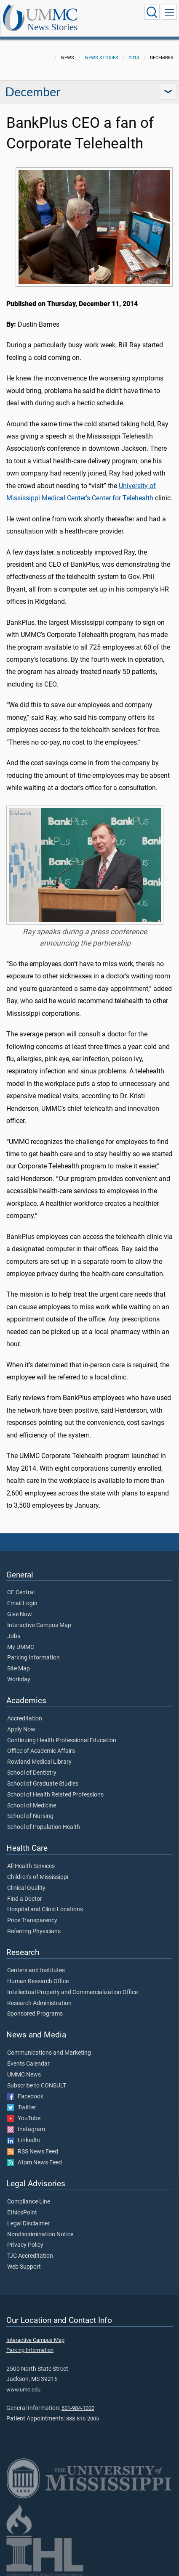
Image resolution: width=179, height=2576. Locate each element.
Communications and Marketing (49, 2053)
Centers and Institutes (36, 1970)
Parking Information (33, 1657)
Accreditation (24, 1718)
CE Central (21, 1592)
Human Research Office (38, 1981)
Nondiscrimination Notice (40, 2234)
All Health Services (31, 1866)
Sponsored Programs (35, 2014)
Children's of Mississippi (37, 1877)
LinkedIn (23, 2140)
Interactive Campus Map (39, 1625)
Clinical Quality (26, 1888)
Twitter (21, 2107)
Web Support (24, 2267)
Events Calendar (28, 2064)
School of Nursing (30, 1816)
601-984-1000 (77, 2408)
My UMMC (20, 1647)
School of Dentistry (31, 1773)
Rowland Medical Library (39, 1762)
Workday (18, 1679)
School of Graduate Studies (42, 1784)
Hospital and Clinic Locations (45, 1909)
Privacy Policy (25, 2245)
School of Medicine (31, 1805)
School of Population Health (43, 1827)
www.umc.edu (23, 2389)
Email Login (22, 1603)
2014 (134, 58)
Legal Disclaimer (28, 2223)
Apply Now (21, 1729)
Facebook (25, 2096)
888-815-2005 (82, 2418)
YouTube (23, 2118)
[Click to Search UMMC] (152, 12)
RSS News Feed (32, 2151)
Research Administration (39, 2003)
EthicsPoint (22, 2212)
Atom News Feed (34, 2162)
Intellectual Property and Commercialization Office (72, 1992)
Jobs (13, 1636)
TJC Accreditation (30, 2256)
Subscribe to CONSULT (36, 2085)
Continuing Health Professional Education (61, 1740)
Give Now (19, 1614)
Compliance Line (28, 2201)
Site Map (18, 1668)
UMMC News (24, 2074)
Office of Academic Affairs (41, 1751)
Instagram (26, 2129)
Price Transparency (32, 1920)
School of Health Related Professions (55, 1794)
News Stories (52, 27)
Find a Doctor (24, 1899)
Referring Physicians (34, 1931)
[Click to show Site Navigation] (169, 12)
